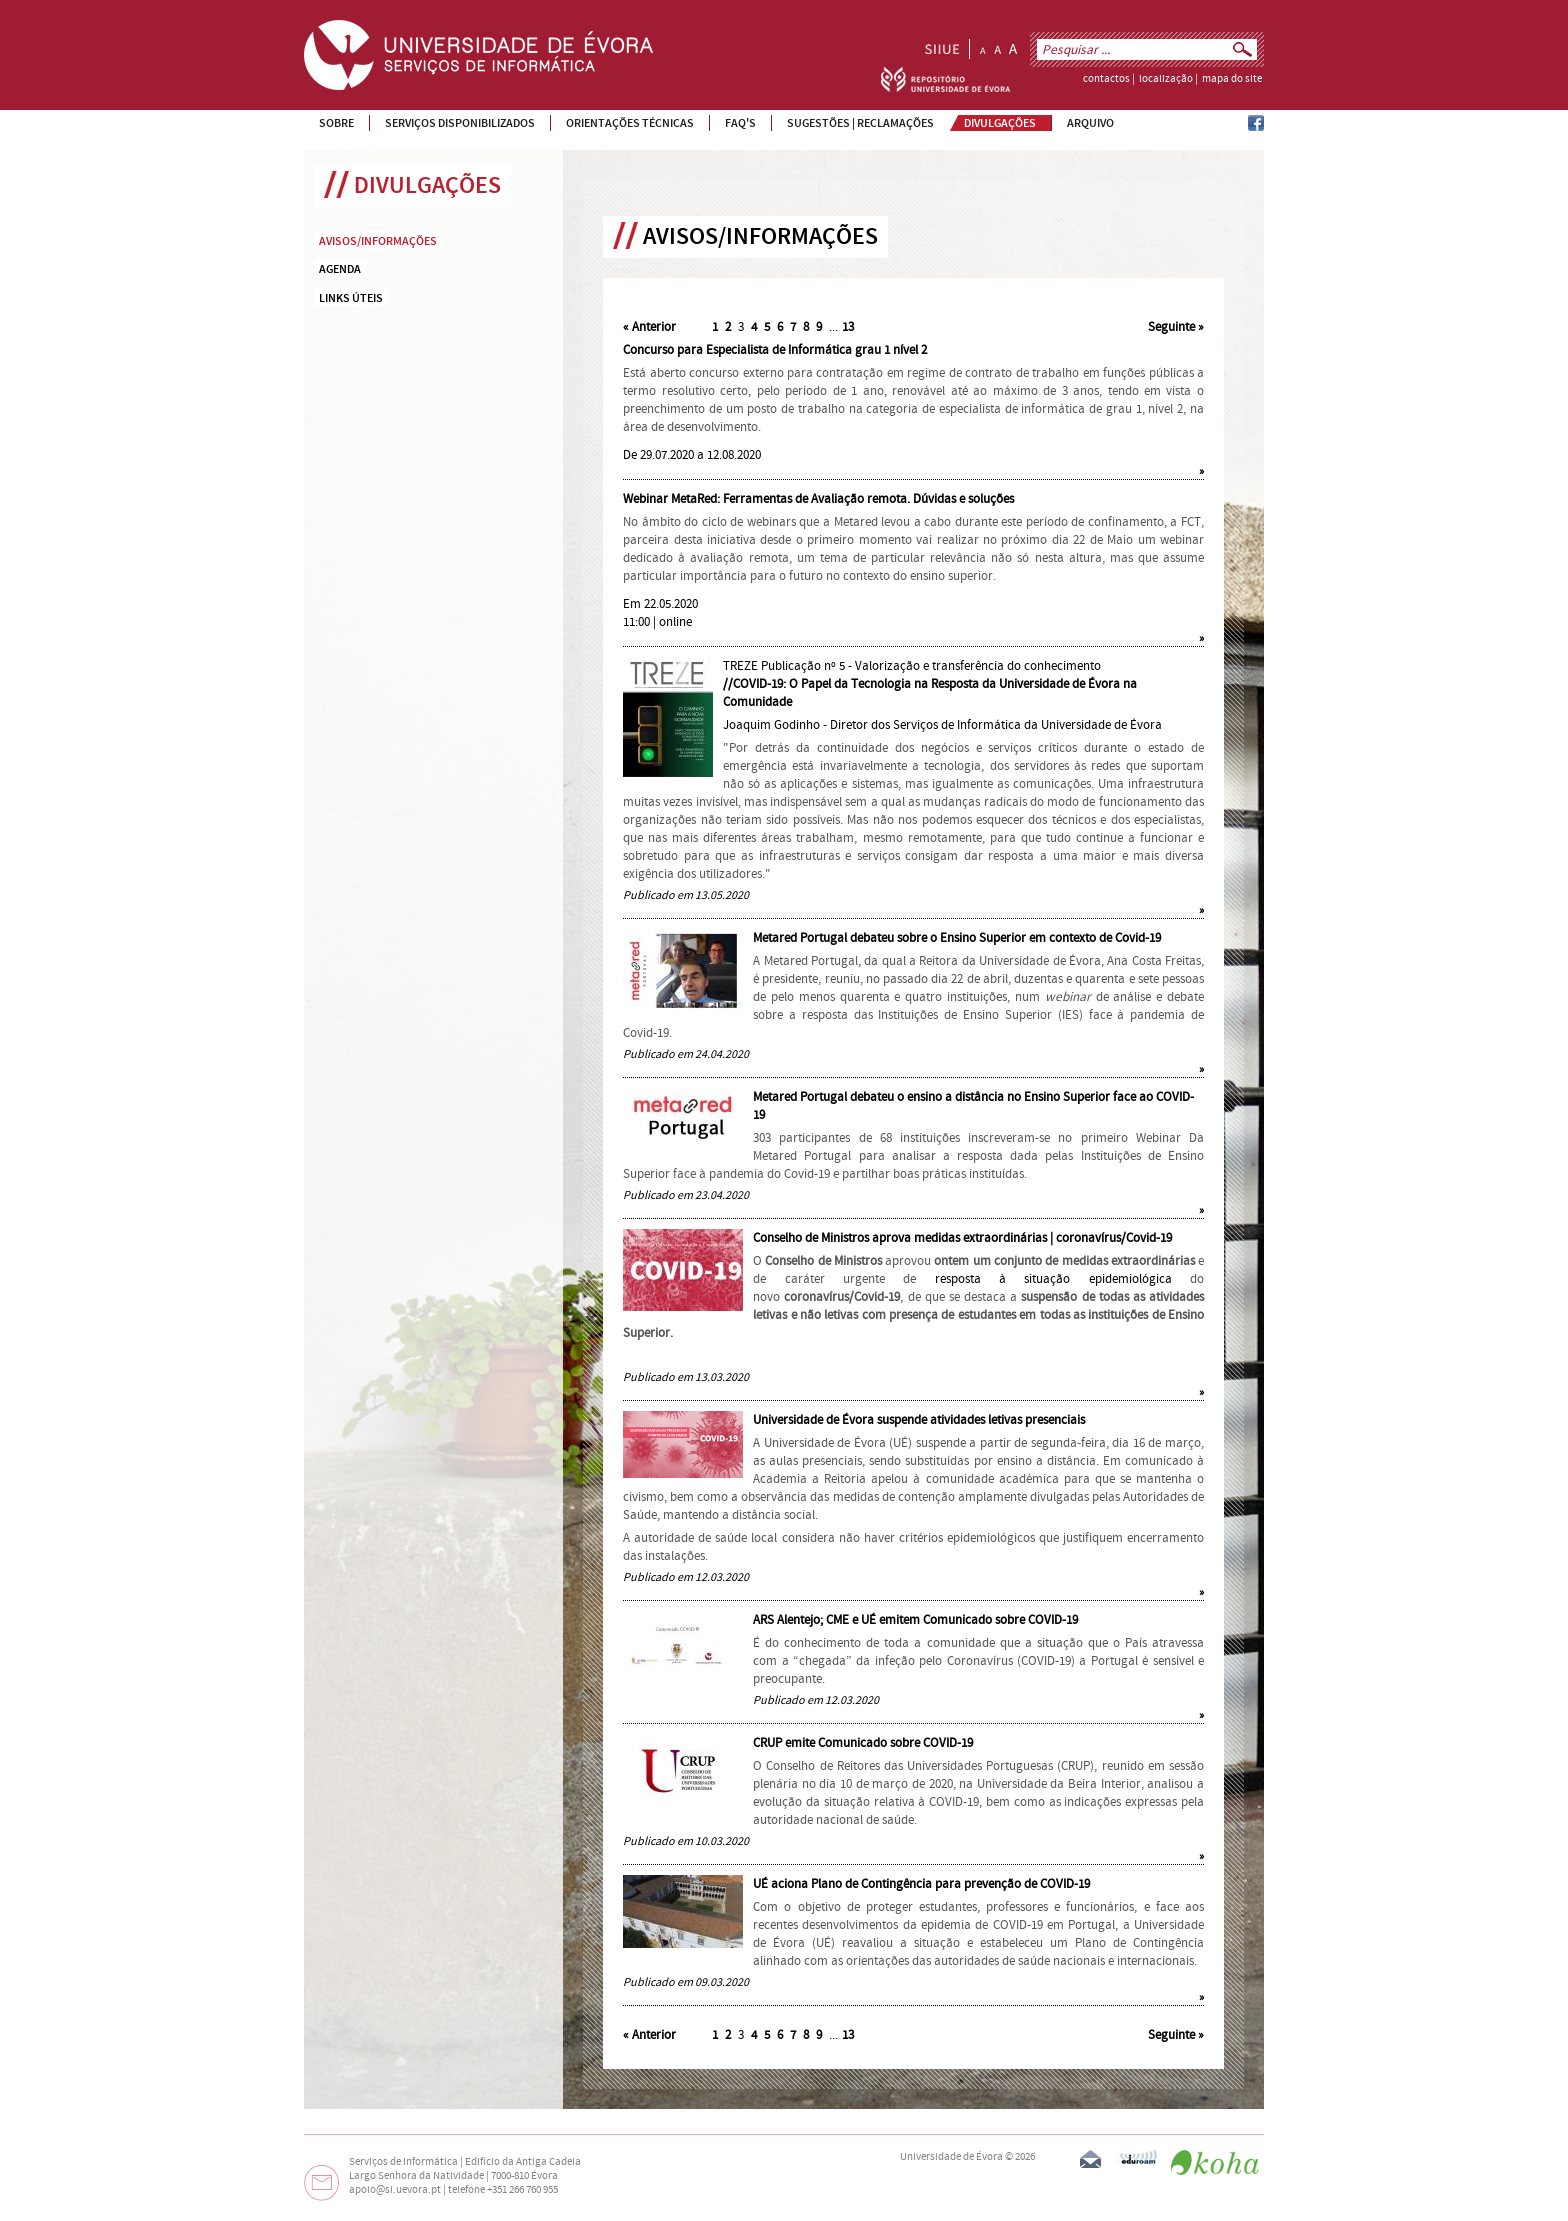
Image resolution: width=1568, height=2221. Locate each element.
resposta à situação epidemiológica (1053, 1279)
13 (848, 327)
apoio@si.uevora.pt (395, 2190)
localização (1166, 79)
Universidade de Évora (951, 2157)
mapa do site (1232, 79)
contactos (1106, 79)
